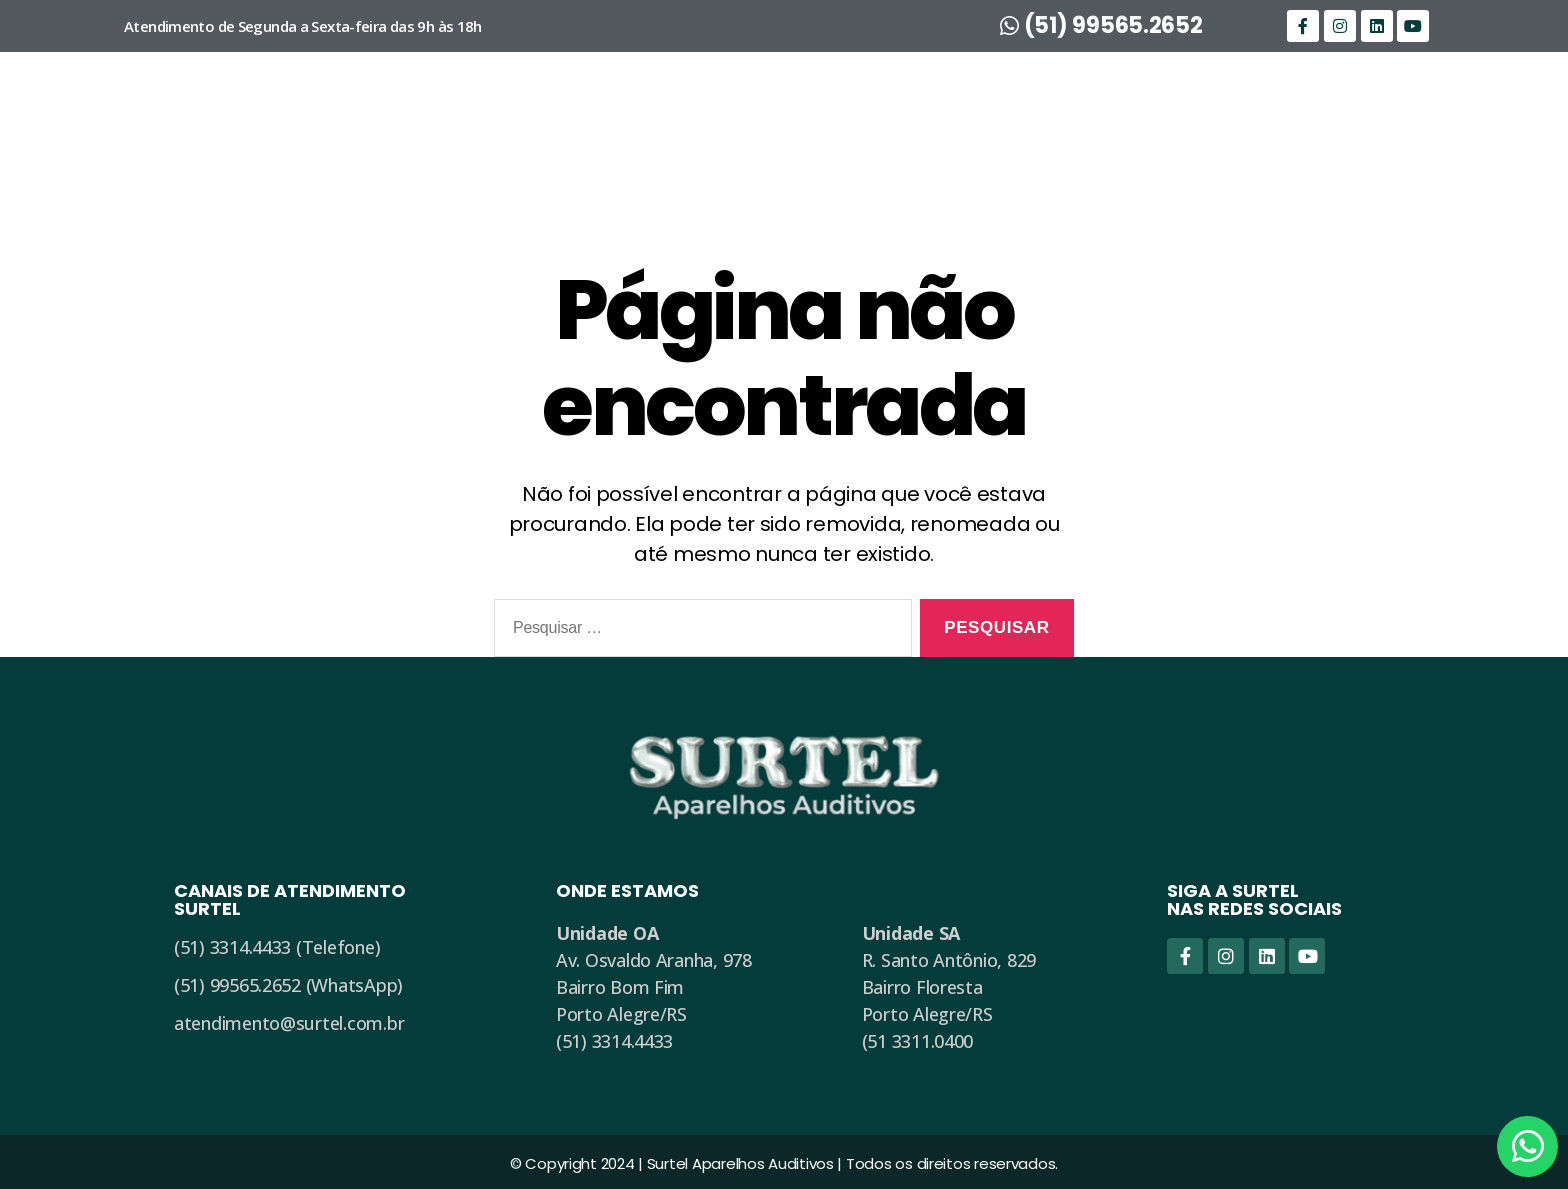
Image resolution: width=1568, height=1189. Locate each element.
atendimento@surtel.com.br (289, 1023)
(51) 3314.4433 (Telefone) (277, 947)
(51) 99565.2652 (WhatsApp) (288, 985)
